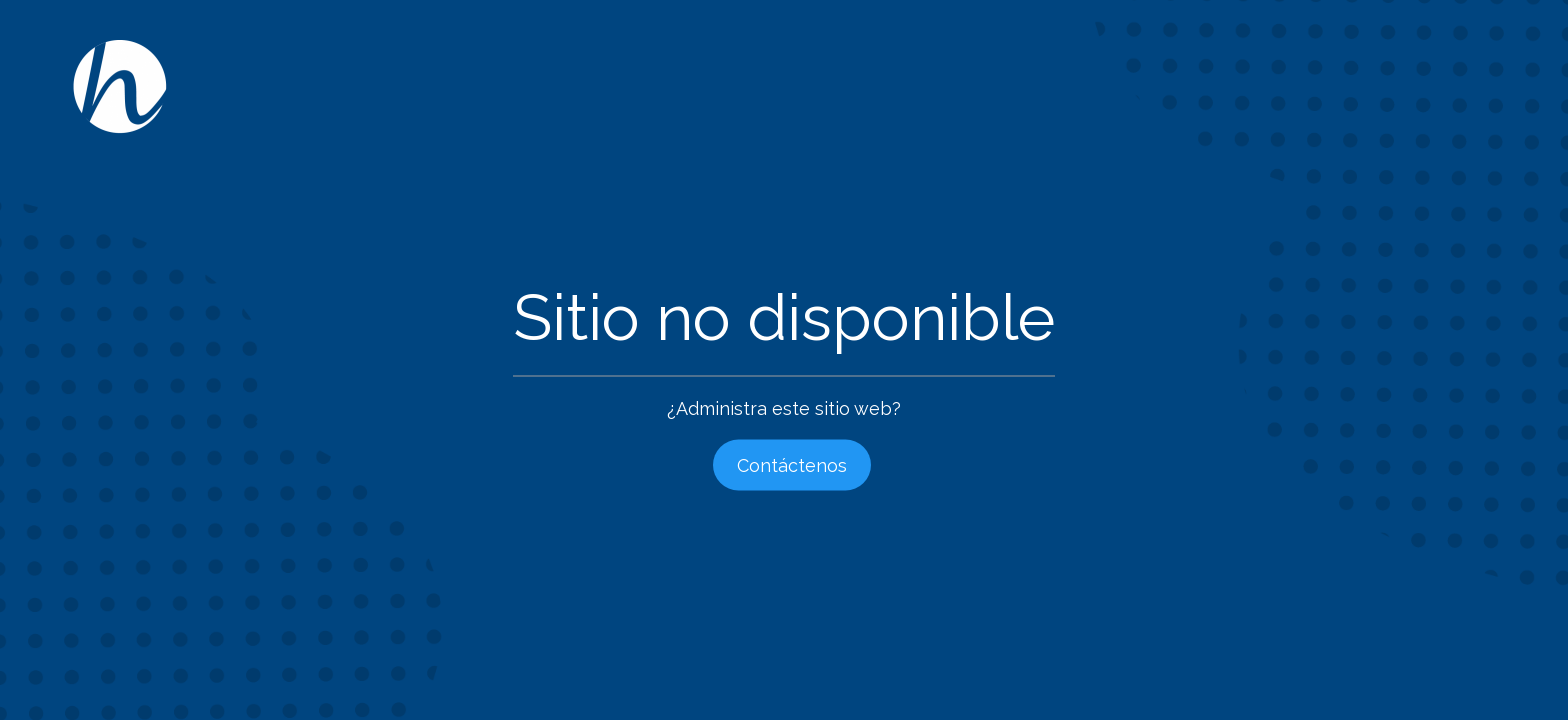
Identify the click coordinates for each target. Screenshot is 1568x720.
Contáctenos (792, 465)
